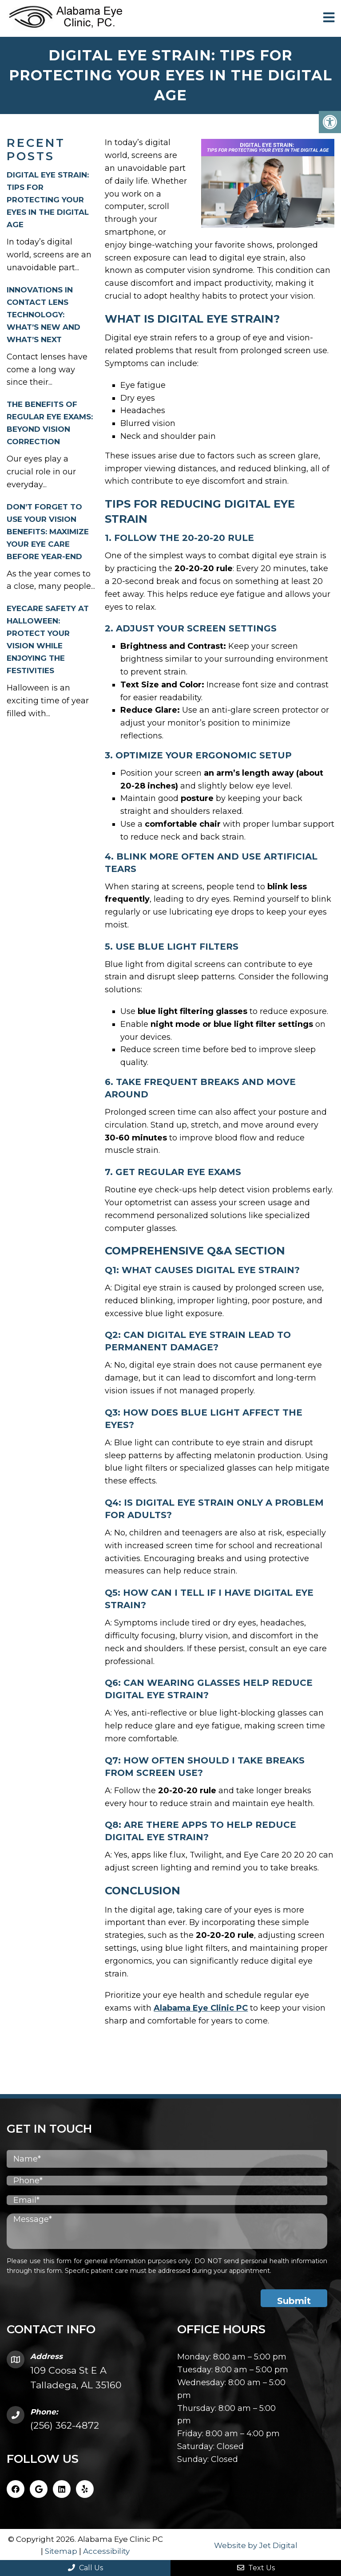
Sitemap (61, 2550)
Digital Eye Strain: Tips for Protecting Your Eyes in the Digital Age (48, 199)
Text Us (256, 2568)
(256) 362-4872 (64, 2424)
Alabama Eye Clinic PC (201, 2007)
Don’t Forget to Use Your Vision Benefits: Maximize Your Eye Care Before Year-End (48, 530)
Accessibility (106, 2550)
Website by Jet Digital (255, 2544)
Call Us (85, 2568)
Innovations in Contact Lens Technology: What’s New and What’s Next (43, 313)
